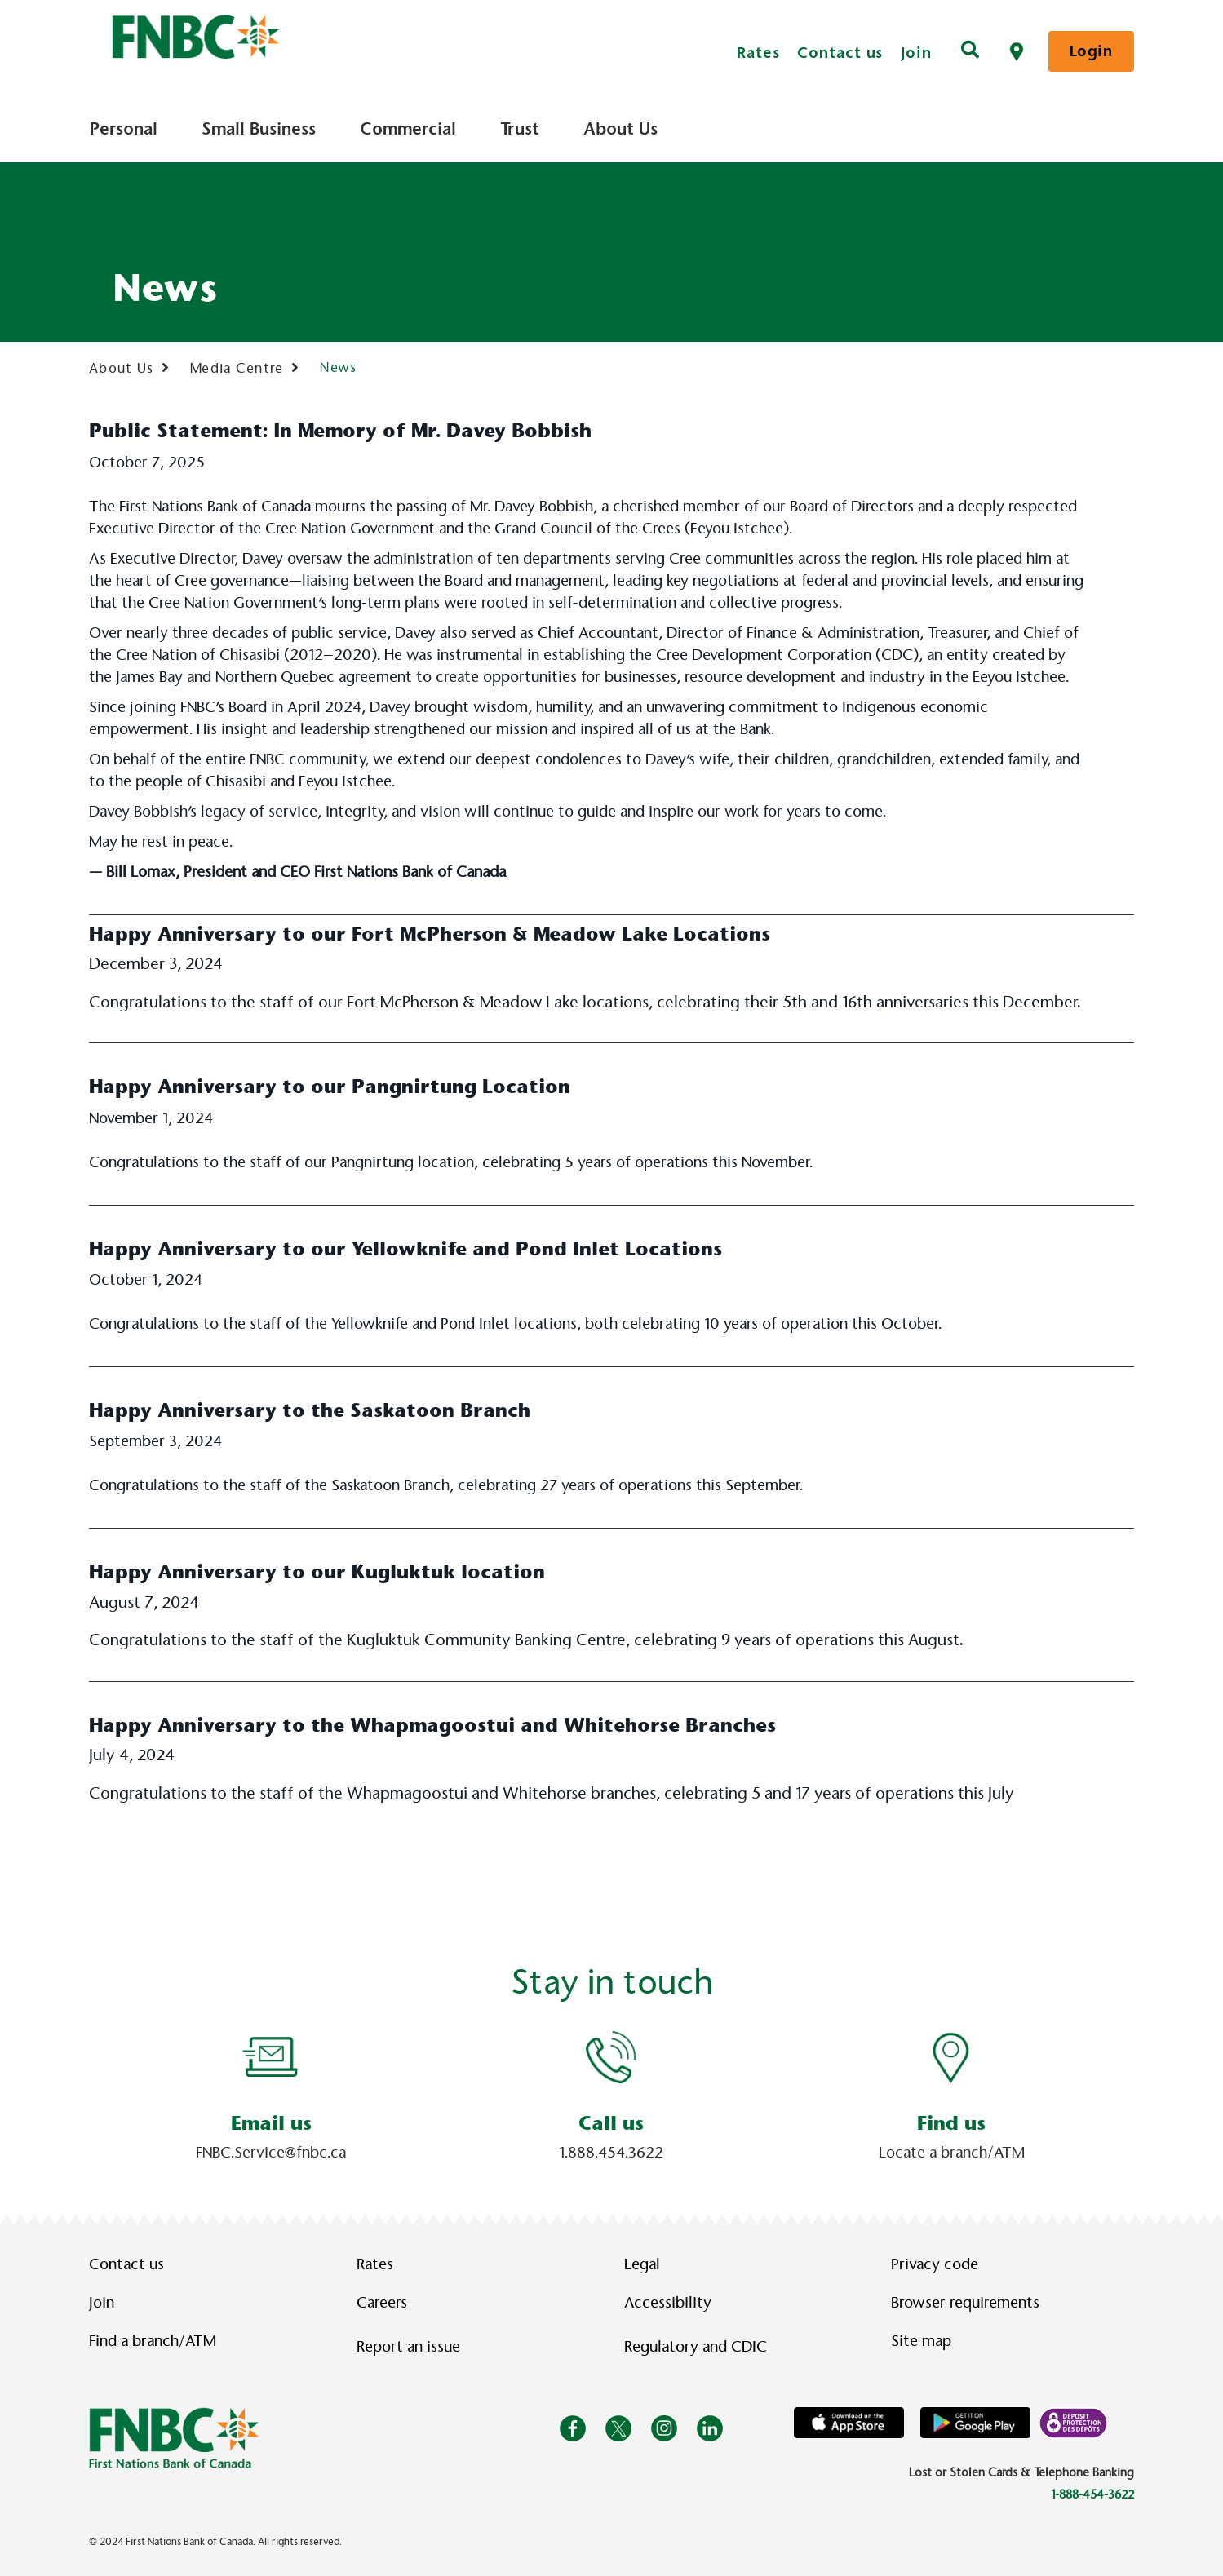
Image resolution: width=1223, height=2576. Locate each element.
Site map (921, 2341)
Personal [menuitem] (123, 128)
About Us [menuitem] (620, 128)
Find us (951, 2123)
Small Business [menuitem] (259, 128)
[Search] (970, 51)
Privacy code (934, 2264)
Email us (271, 2123)
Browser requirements (965, 2303)
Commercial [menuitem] (408, 128)
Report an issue (408, 2347)
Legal (642, 2264)
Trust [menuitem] (519, 128)
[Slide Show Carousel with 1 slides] (611, 2096)
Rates (758, 52)
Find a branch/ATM (152, 2341)
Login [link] (1091, 51)
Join (916, 52)
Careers (382, 2303)
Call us (611, 2123)
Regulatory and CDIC (699, 2347)
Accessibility (667, 2303)
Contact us (840, 52)
